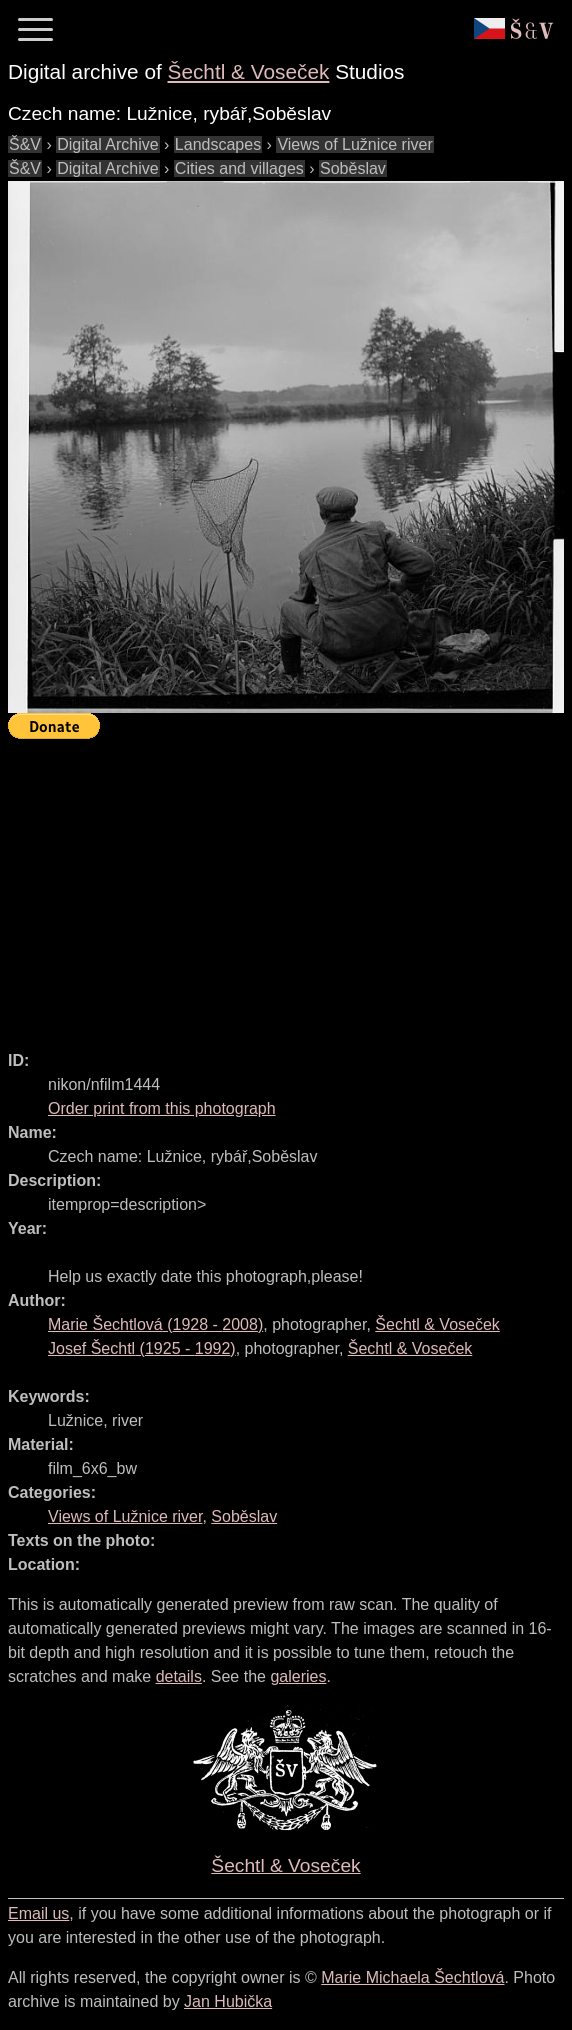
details (179, 1676)
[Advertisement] (290, 886)
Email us (38, 1913)
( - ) (155, 1324)
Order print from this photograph (162, 1108)
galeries (298, 1676)
